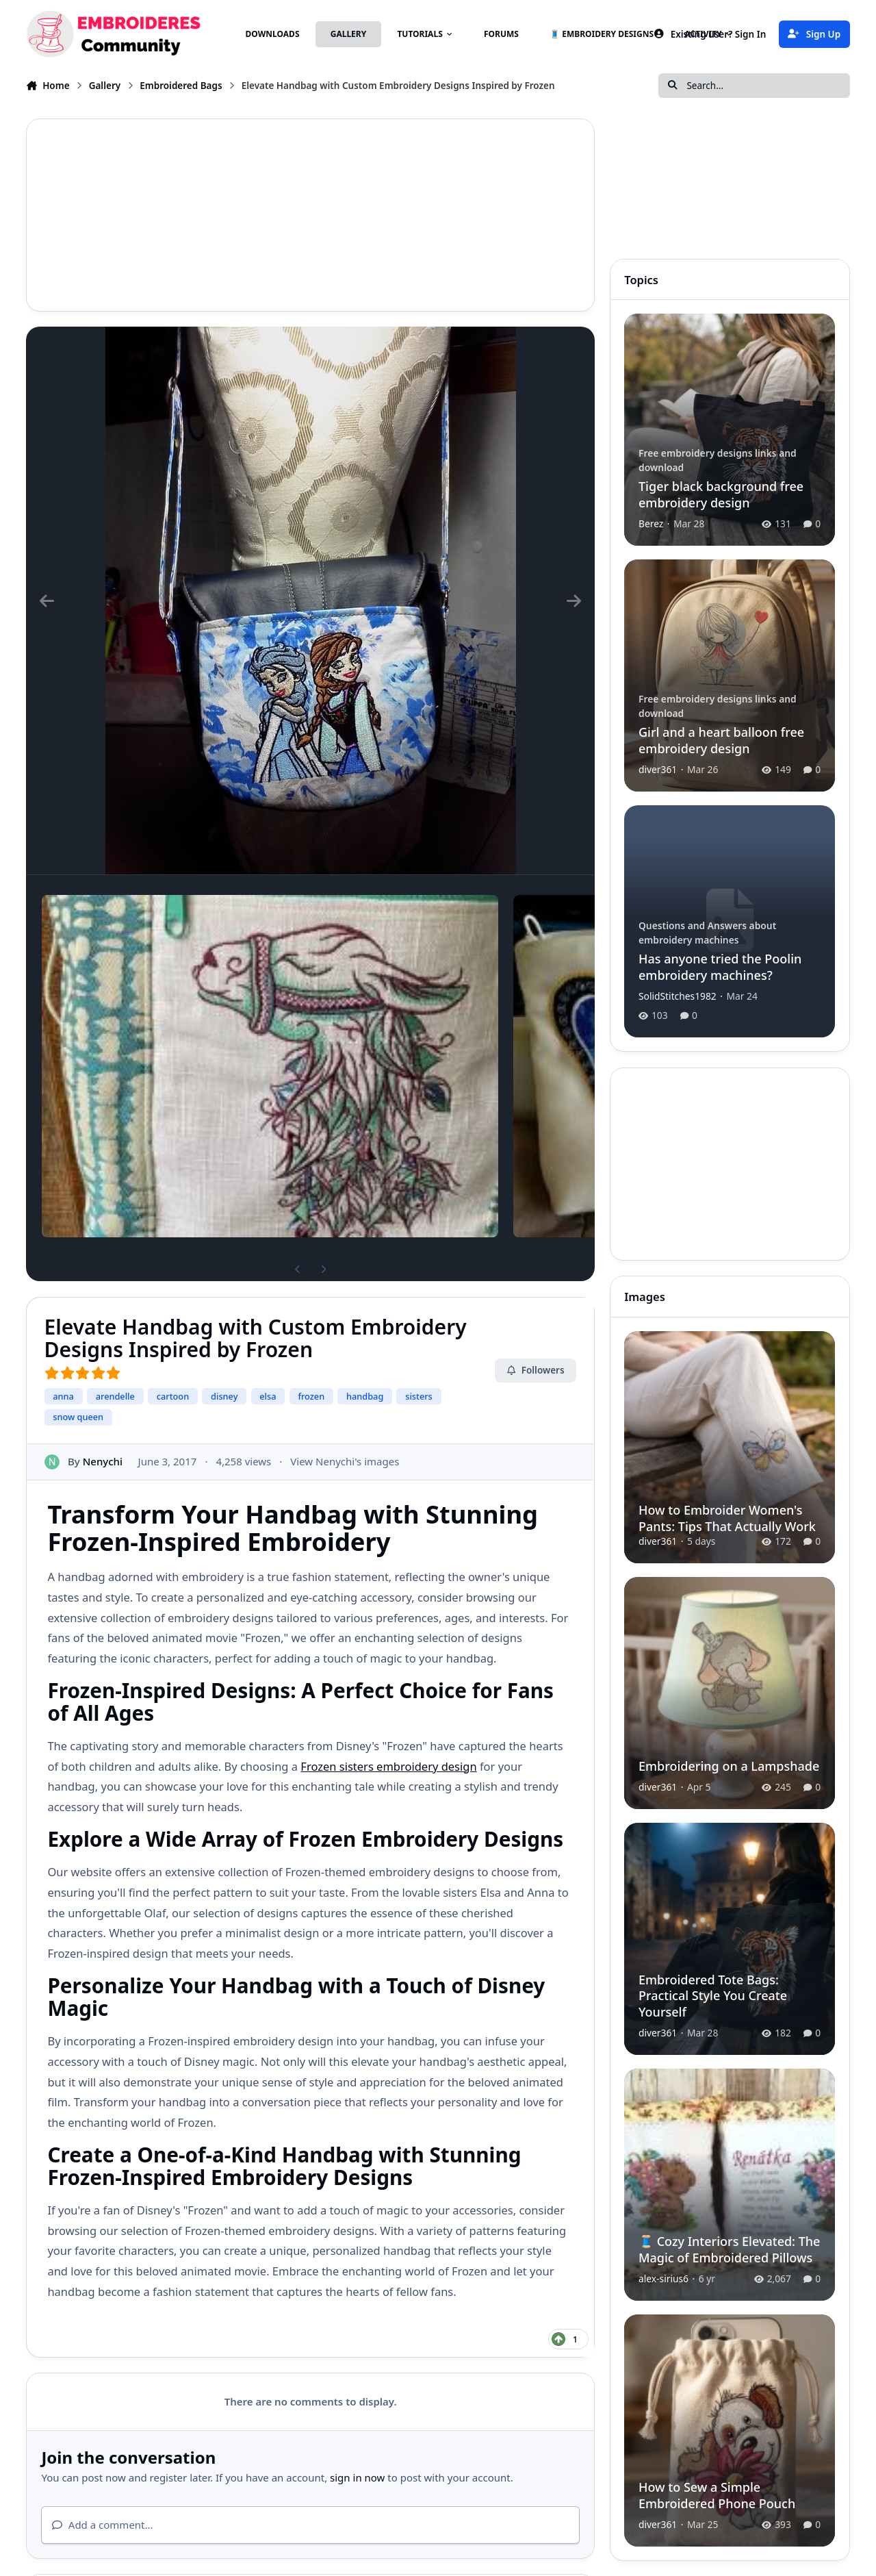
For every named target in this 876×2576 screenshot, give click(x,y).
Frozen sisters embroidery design (388, 1766)
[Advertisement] (310, 215)
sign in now (357, 2477)
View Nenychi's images (345, 1461)
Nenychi (103, 1461)
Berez (651, 523)
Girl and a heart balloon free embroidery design (721, 740)
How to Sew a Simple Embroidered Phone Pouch (717, 2495)
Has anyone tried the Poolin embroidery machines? (720, 967)
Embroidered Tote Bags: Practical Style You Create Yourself (713, 1995)
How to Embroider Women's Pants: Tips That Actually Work (727, 1518)
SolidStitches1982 (678, 995)
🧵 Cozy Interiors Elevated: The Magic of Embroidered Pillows (729, 2249)
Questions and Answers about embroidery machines (707, 932)
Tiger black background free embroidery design (721, 494)
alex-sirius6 (663, 2277)
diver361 (658, 769)
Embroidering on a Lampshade (729, 1765)
